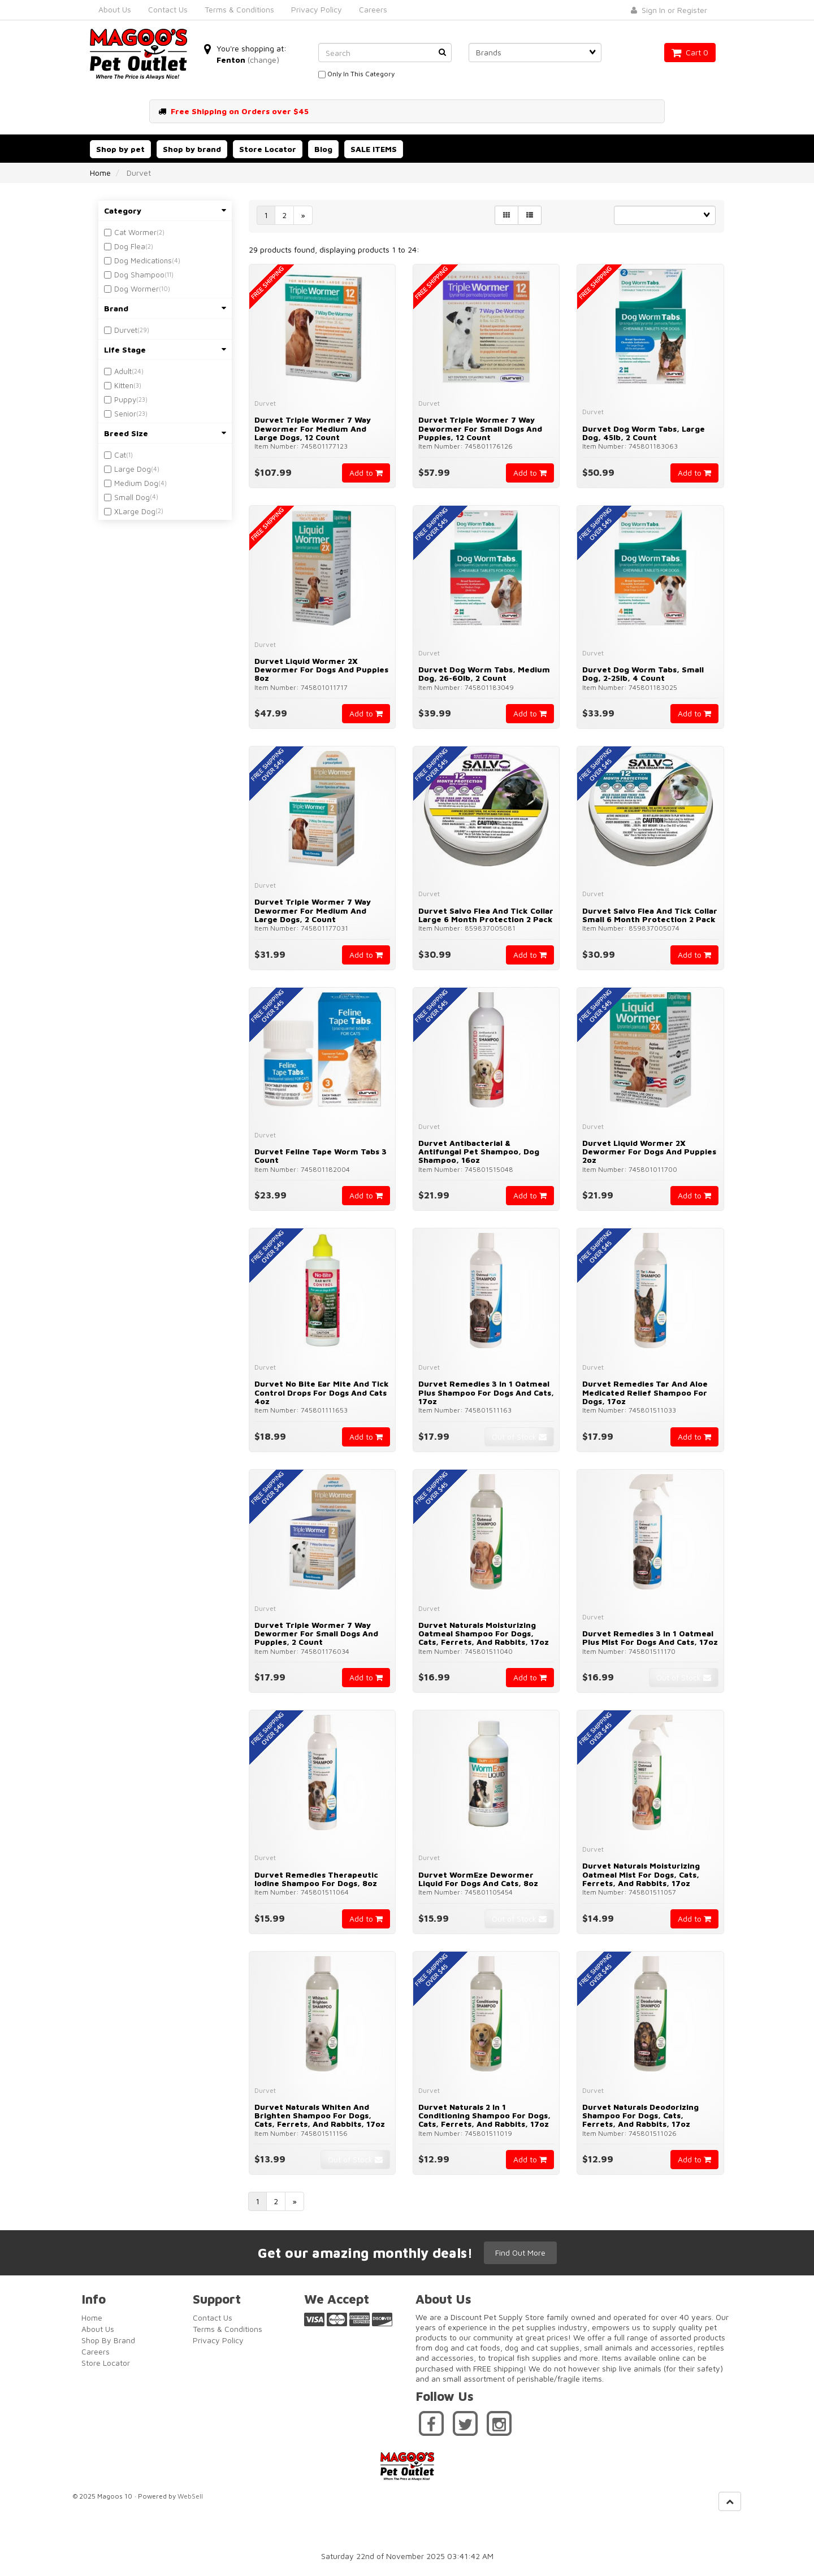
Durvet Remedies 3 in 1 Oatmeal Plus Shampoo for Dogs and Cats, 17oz (486, 1392)
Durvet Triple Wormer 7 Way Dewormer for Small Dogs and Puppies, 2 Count (316, 1633)
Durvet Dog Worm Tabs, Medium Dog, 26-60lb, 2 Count (484, 673)
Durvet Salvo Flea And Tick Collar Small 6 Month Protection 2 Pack (649, 915)
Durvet (125, 330)
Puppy (125, 399)
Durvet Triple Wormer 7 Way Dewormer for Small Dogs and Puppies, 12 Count (480, 428)
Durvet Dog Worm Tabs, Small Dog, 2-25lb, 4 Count (643, 673)
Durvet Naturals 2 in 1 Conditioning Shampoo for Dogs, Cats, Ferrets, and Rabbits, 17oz (484, 2115)
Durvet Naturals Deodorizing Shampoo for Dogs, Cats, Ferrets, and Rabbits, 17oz (640, 2115)
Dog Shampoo (139, 274)
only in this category (356, 74)
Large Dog (132, 469)
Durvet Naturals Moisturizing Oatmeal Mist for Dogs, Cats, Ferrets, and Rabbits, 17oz (641, 1874)
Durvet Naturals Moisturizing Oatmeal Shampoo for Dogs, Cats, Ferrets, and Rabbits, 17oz (483, 1633)
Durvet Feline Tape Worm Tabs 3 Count (320, 1155)
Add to (366, 472)
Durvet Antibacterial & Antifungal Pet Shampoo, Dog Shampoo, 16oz (478, 1151)
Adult (123, 371)
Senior (125, 413)
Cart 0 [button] (690, 52)
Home (100, 172)
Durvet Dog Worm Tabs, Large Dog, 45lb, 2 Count (643, 433)
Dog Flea (129, 246)
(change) (263, 59)
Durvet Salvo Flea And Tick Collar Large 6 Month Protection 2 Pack (485, 915)
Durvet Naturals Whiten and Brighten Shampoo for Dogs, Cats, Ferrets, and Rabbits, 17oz (319, 2115)
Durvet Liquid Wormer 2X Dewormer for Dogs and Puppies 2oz (649, 1151)
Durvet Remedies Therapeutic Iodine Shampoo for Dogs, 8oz (316, 1879)
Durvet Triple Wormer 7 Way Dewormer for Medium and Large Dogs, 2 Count (312, 910)
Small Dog (132, 497)
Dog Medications (143, 260)
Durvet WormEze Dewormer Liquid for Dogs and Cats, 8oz (478, 1879)
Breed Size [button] (165, 433)
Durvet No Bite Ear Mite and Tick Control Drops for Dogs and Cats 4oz (321, 1392)
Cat (120, 454)
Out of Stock (519, 1436)
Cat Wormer (135, 232)
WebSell (190, 2496)
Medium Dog (136, 483)
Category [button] (165, 210)
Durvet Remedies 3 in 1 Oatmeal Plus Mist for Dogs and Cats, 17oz (650, 1637)
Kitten (123, 385)
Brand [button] (165, 308)
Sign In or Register (669, 10)
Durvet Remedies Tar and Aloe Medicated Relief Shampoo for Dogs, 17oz (645, 1392)
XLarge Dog (134, 511)
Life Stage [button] (165, 349)
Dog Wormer (136, 288)
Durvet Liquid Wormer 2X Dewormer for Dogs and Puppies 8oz (321, 669)
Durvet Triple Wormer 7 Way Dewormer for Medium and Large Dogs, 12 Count (312, 428)
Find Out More (520, 2252)
